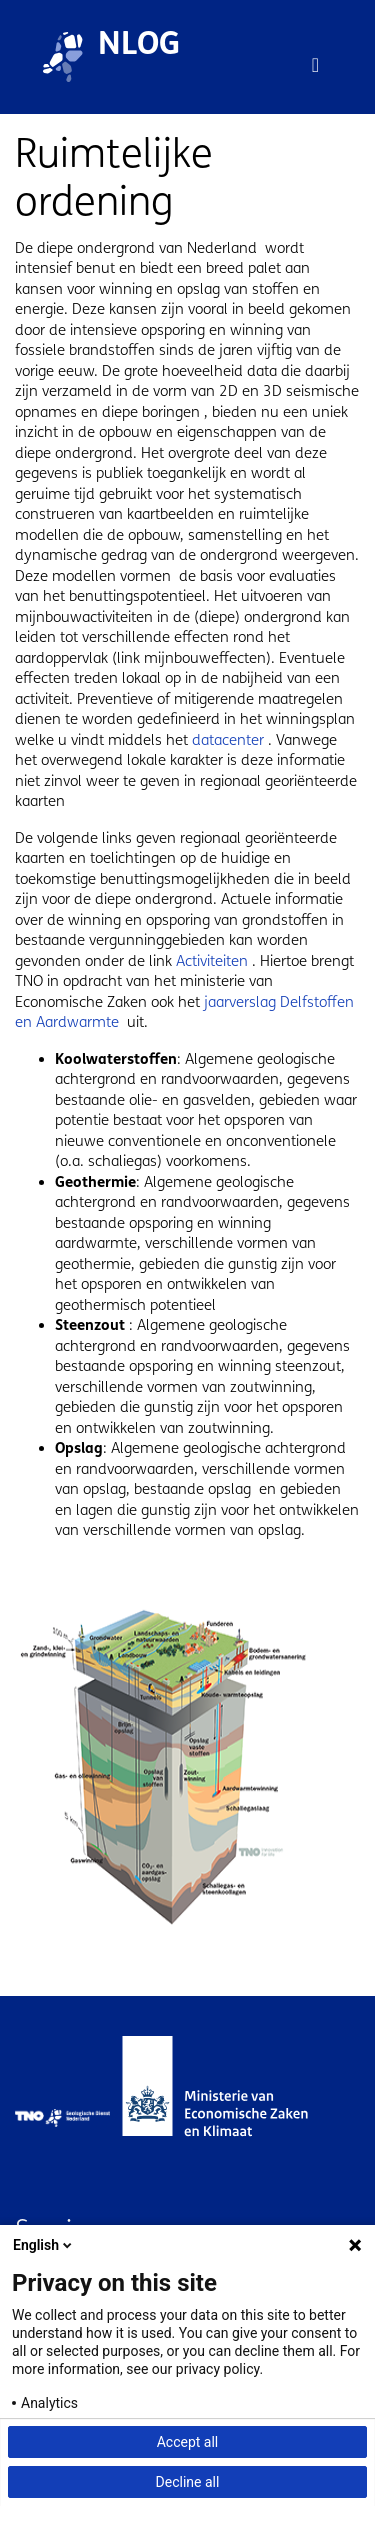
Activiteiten (212, 961)
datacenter (230, 740)
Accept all (188, 2442)
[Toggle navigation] (315, 65)
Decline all (188, 2482)
